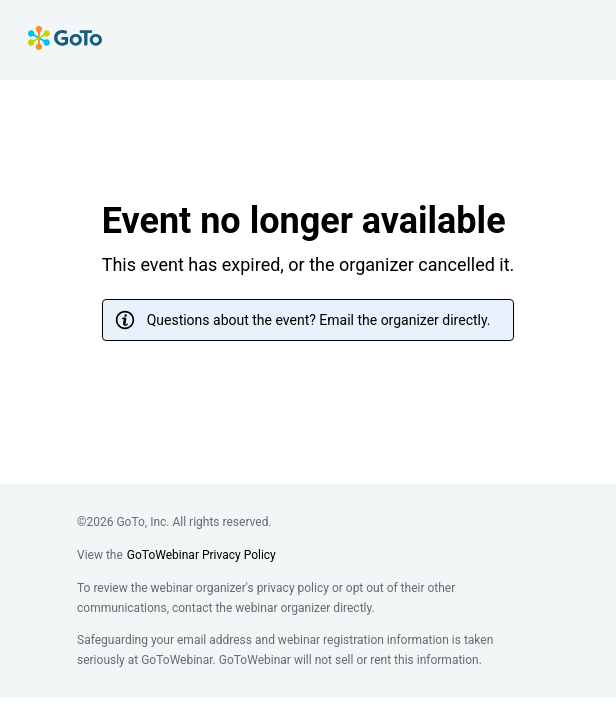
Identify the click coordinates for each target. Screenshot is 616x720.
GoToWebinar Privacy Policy (201, 555)
